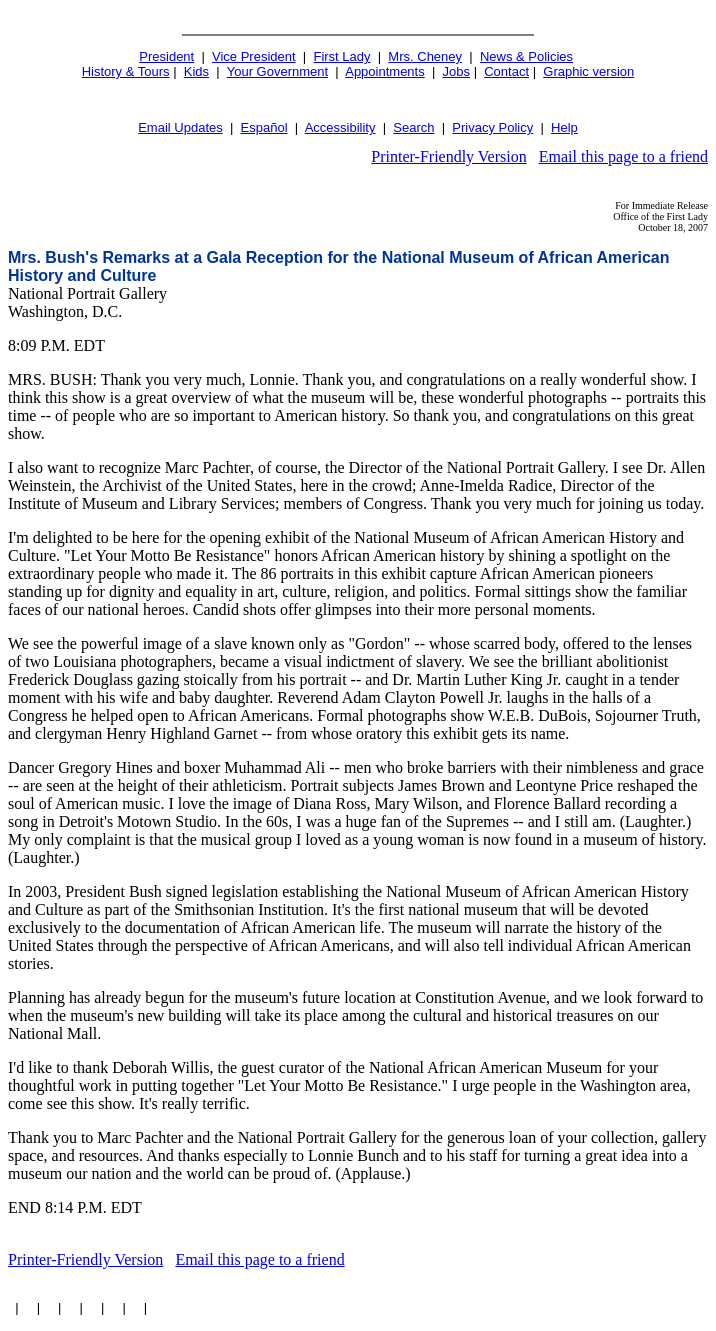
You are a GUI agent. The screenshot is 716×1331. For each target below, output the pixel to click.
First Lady (341, 56)
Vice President (254, 56)
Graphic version (588, 71)
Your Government (277, 71)
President (166, 56)
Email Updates (180, 127)
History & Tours (126, 71)
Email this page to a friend (623, 156)
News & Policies (526, 56)
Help (564, 127)
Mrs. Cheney (425, 56)
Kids (196, 71)
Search (413, 127)
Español (264, 127)
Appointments (385, 71)
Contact (506, 71)
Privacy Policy (492, 127)
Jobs (456, 71)
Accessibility (340, 127)
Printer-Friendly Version (448, 156)
